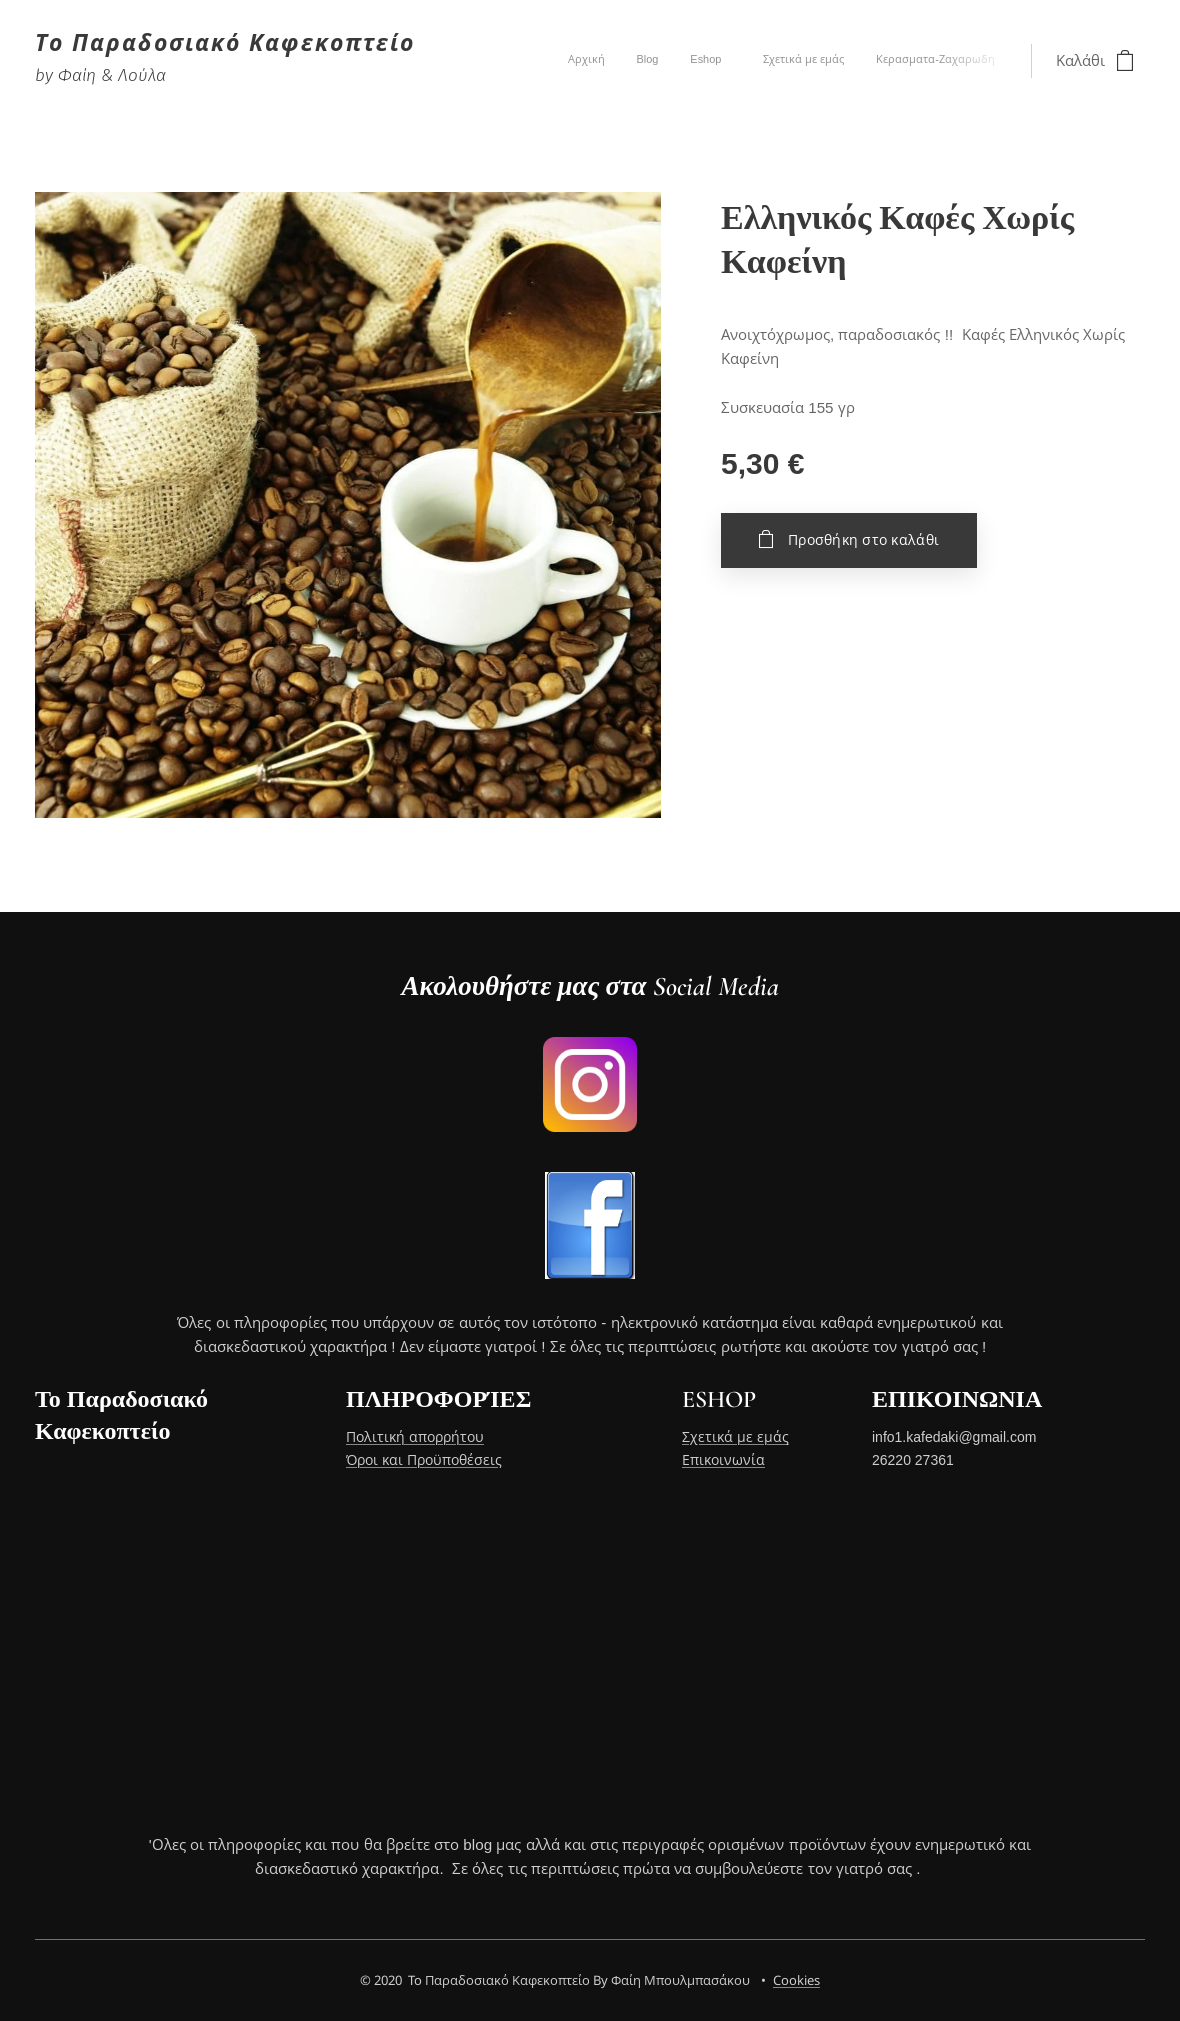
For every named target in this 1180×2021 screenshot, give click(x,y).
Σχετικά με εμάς (735, 1438)
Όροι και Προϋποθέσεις (424, 1460)
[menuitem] (862, 61)
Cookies (796, 1980)
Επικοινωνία (723, 1460)
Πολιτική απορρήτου (415, 1438)
